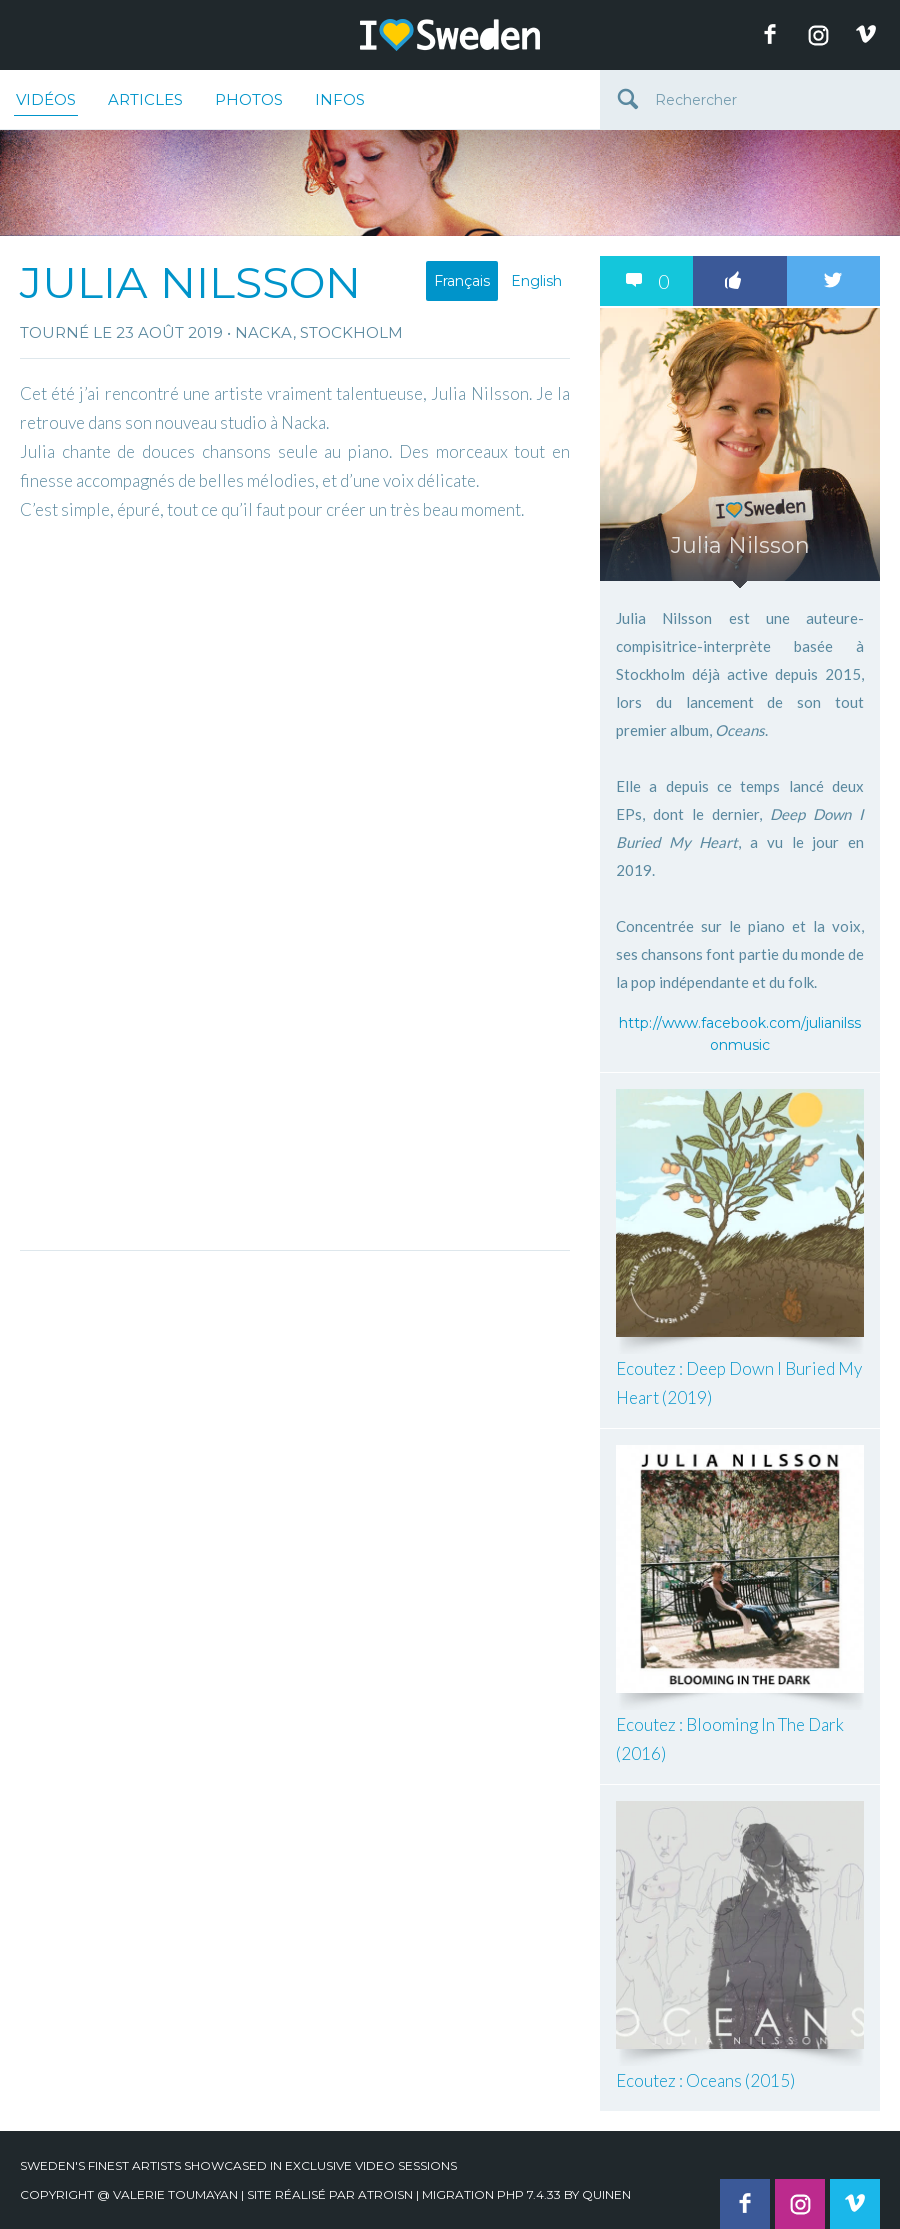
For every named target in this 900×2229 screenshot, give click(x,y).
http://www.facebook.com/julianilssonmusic (740, 1034)
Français (462, 281)
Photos (249, 99)
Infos (340, 99)
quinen (606, 2194)
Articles (145, 99)
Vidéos (46, 103)
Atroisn (385, 2194)
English (536, 281)
